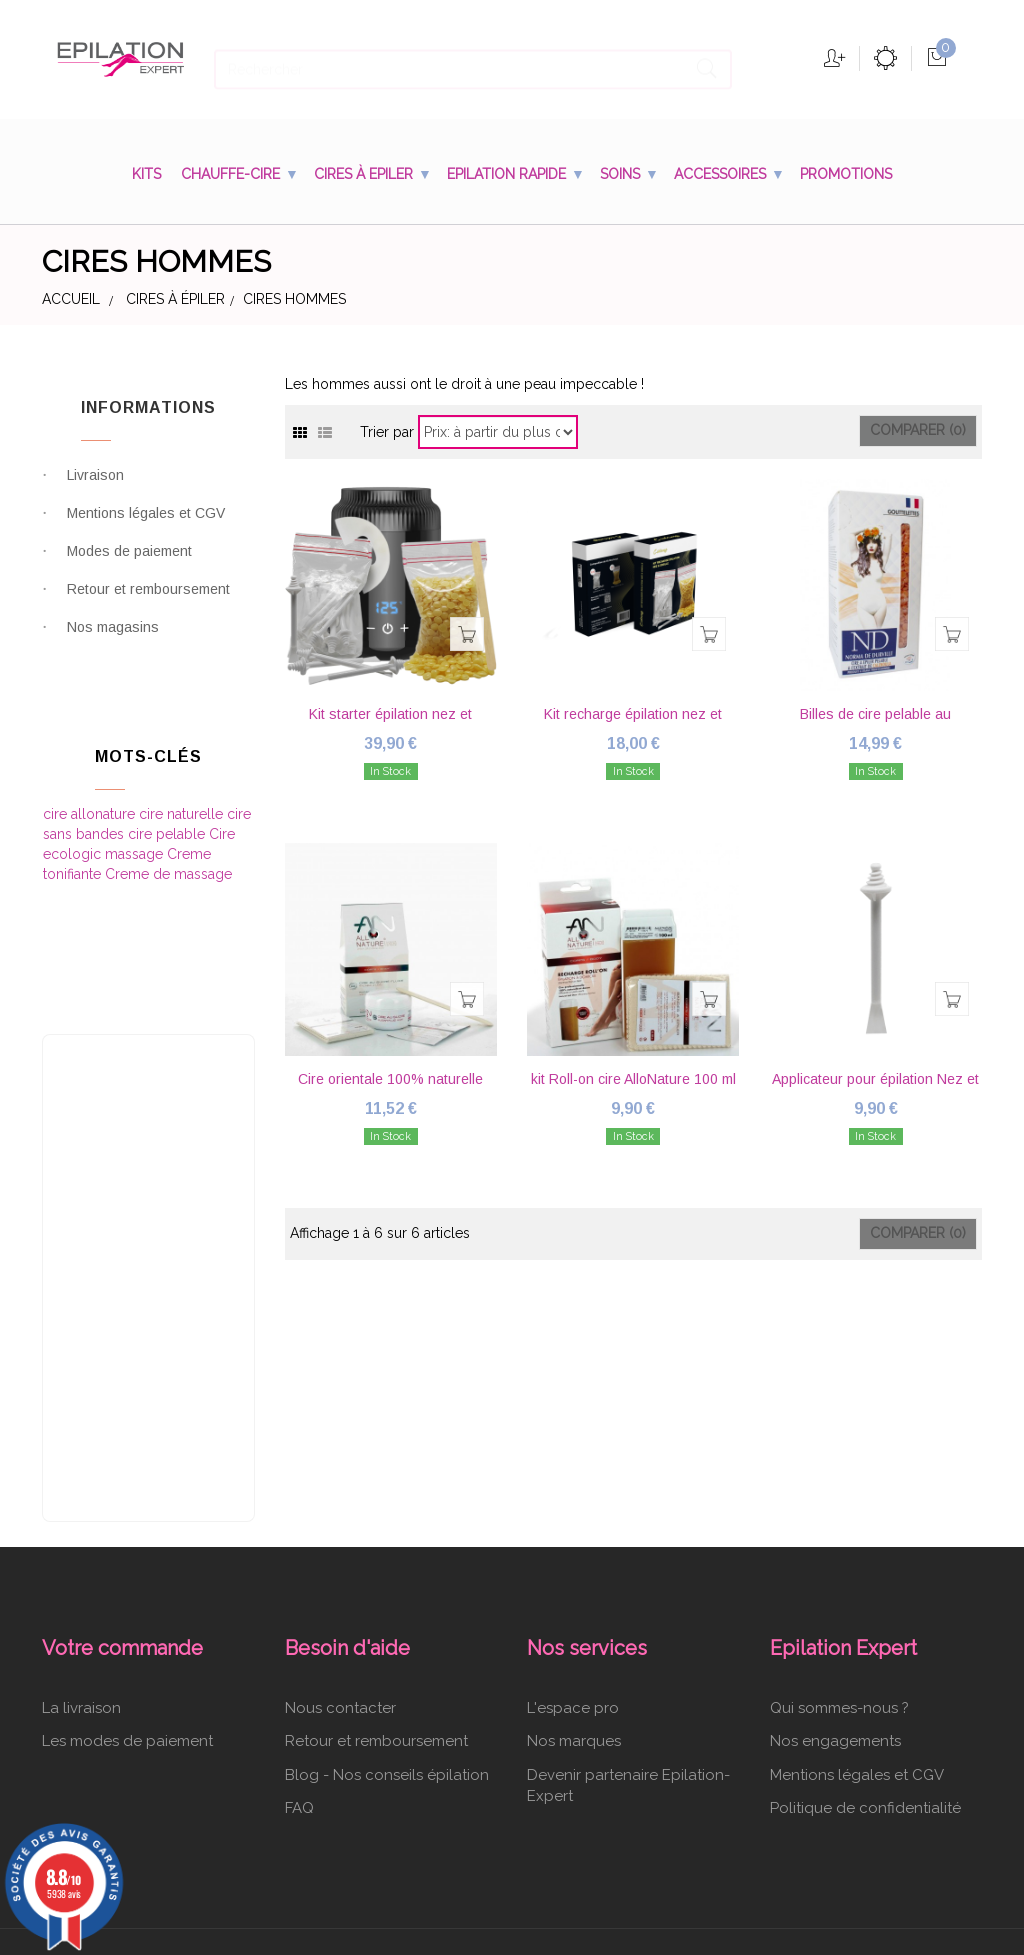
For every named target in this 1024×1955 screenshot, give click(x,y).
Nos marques (574, 1627)
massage (136, 842)
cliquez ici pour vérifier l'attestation (675, 1938)
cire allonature (91, 802)
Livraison (95, 488)
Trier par (387, 431)
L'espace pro (573, 1593)
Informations (148, 407)
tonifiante (74, 862)
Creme (189, 842)
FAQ (299, 1693)
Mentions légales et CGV (146, 526)
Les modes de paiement (127, 1627)
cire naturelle (183, 802)
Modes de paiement (129, 564)
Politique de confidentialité (865, 1693)
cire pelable (168, 822)
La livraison (81, 1593)
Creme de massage (168, 862)
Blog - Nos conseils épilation (387, 1660)
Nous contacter (340, 1593)
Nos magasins (113, 640)
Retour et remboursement (148, 602)
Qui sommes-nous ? (839, 1593)
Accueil (71, 299)
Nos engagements (835, 1627)
